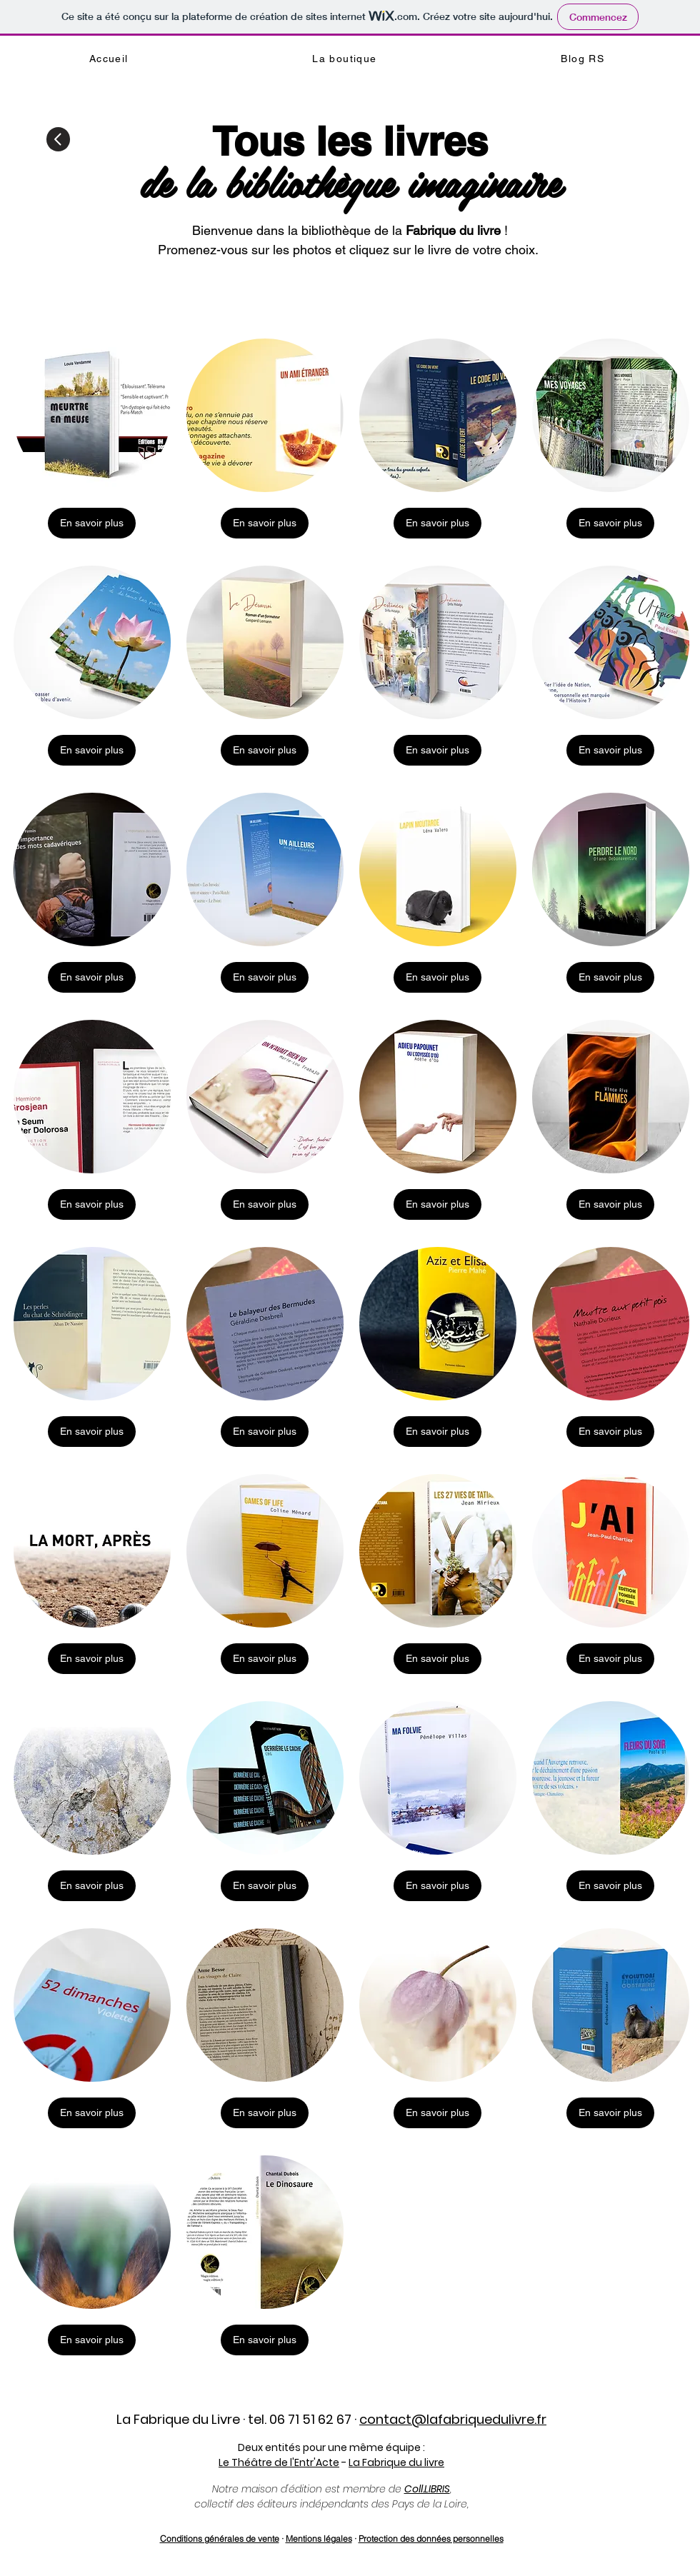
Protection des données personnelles (431, 2538)
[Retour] (58, 139)
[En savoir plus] (92, 523)
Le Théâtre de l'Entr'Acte (279, 2462)
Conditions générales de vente (219, 2538)
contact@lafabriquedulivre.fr (452, 2419)
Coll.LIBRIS (427, 2489)
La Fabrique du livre (396, 2462)
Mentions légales (319, 2538)
